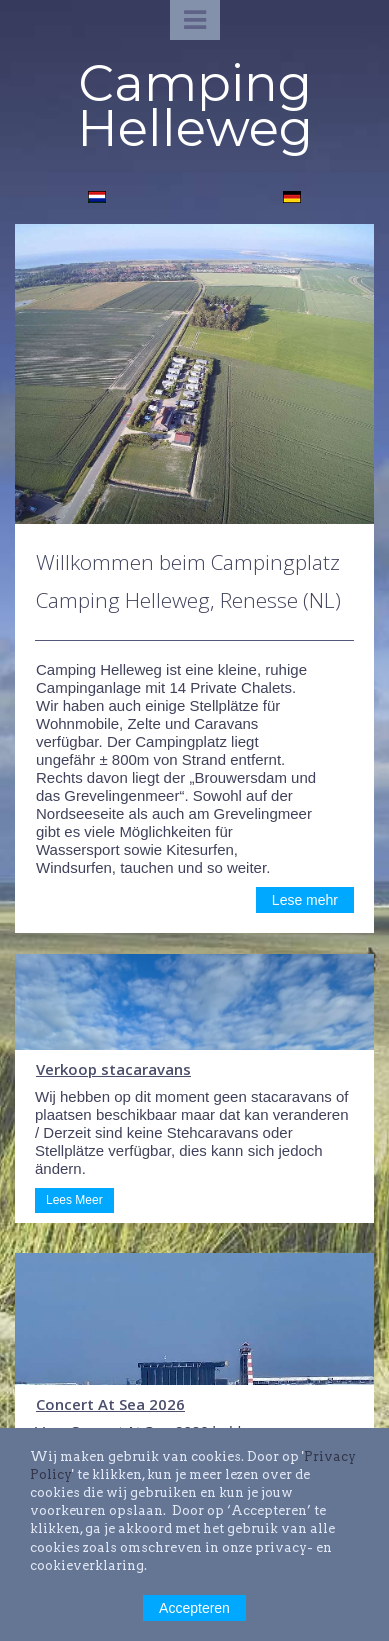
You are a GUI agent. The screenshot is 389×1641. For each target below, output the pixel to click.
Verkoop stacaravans (113, 1069)
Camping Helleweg (195, 106)
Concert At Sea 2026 (110, 1404)
